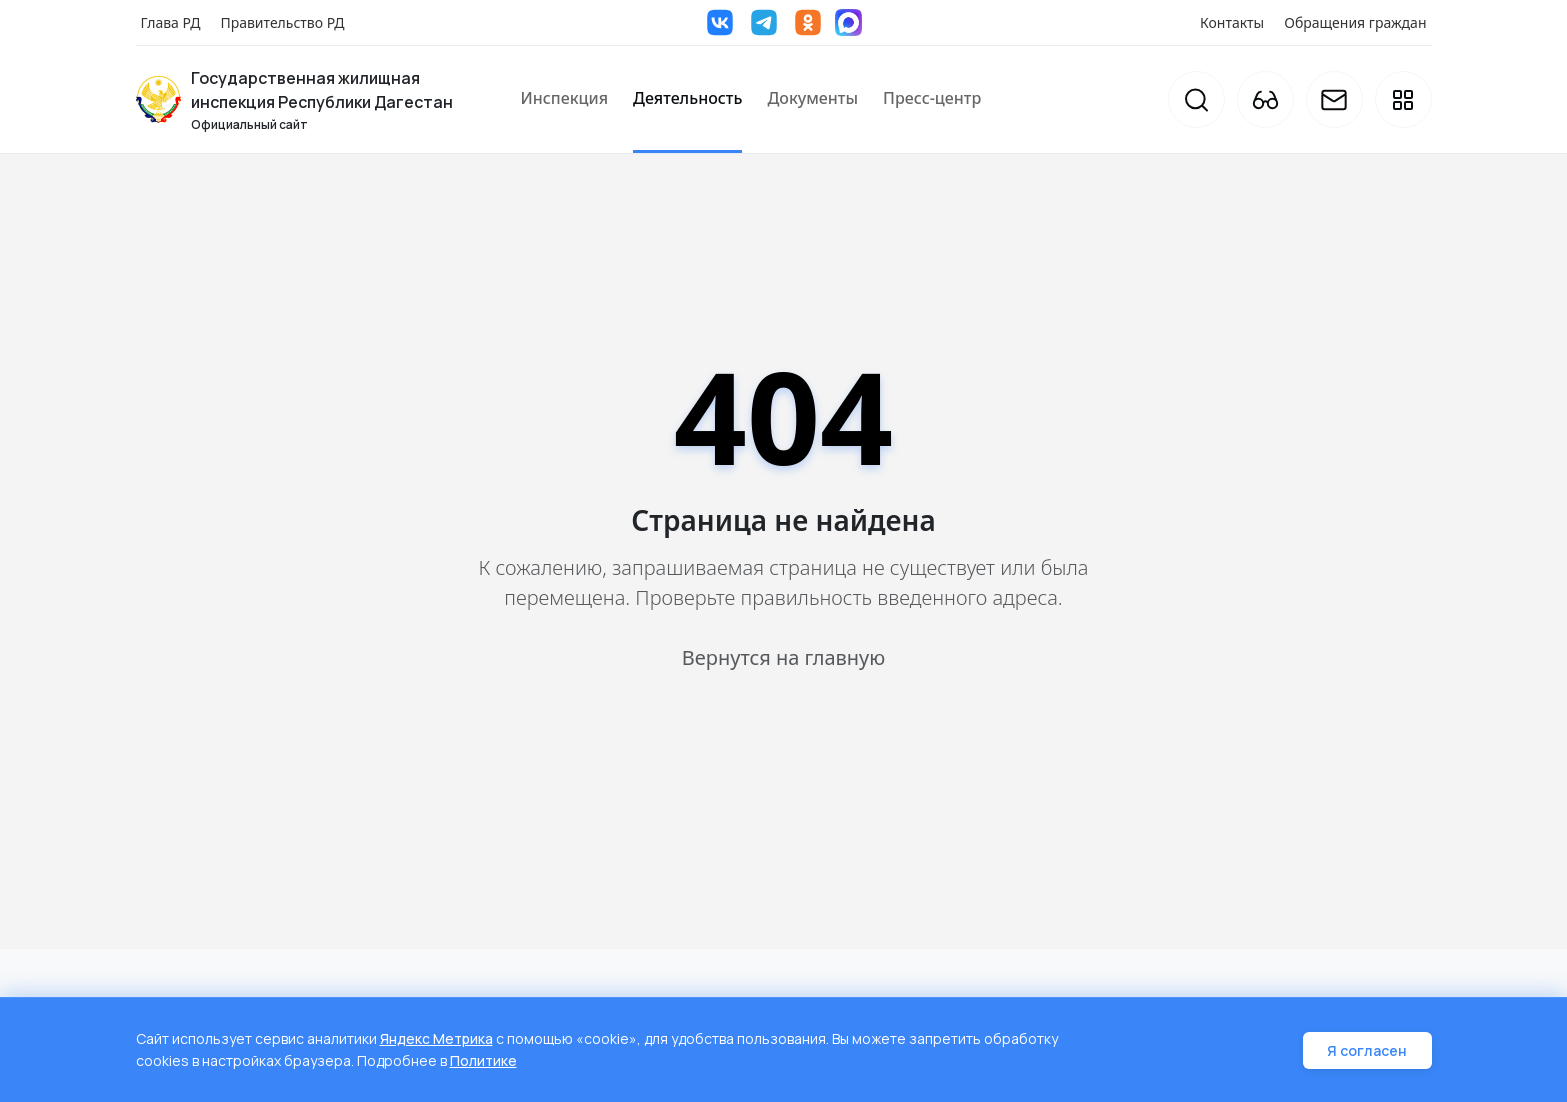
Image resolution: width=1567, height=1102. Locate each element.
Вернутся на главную (783, 657)
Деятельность (687, 98)
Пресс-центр (932, 98)
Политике (484, 1061)
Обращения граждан (1355, 22)
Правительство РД (282, 22)
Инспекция (565, 98)
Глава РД (171, 22)
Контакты (1232, 22)
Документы (812, 98)
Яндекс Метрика (437, 1040)
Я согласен (1368, 1051)
